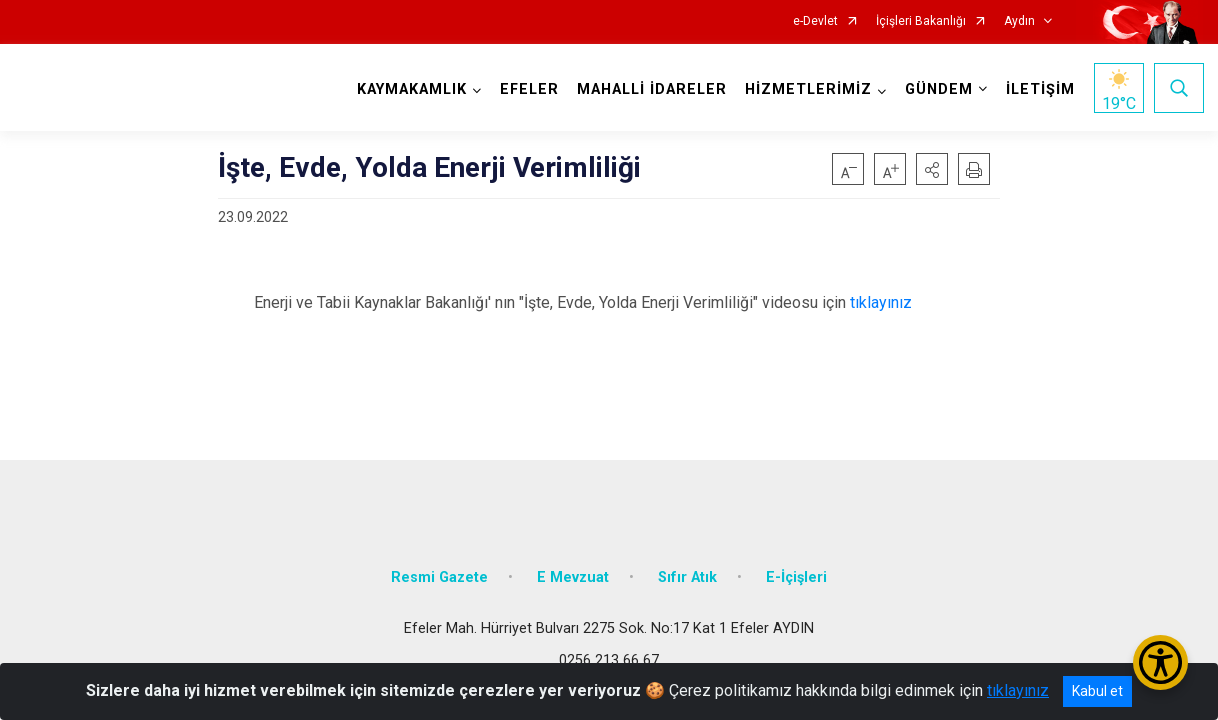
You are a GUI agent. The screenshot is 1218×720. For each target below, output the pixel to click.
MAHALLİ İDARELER (651, 89)
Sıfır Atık (687, 572)
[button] (932, 169)
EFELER (528, 89)
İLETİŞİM (1039, 89)
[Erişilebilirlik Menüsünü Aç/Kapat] (1160, 662)
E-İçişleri (796, 572)
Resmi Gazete (439, 572)
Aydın (1019, 21)
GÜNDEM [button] (938, 89)
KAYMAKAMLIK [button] (411, 89)
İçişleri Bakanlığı (921, 21)
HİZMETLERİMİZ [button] (807, 89)
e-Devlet (815, 21)
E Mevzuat (573, 572)
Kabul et (1097, 691)
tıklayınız (881, 302)
